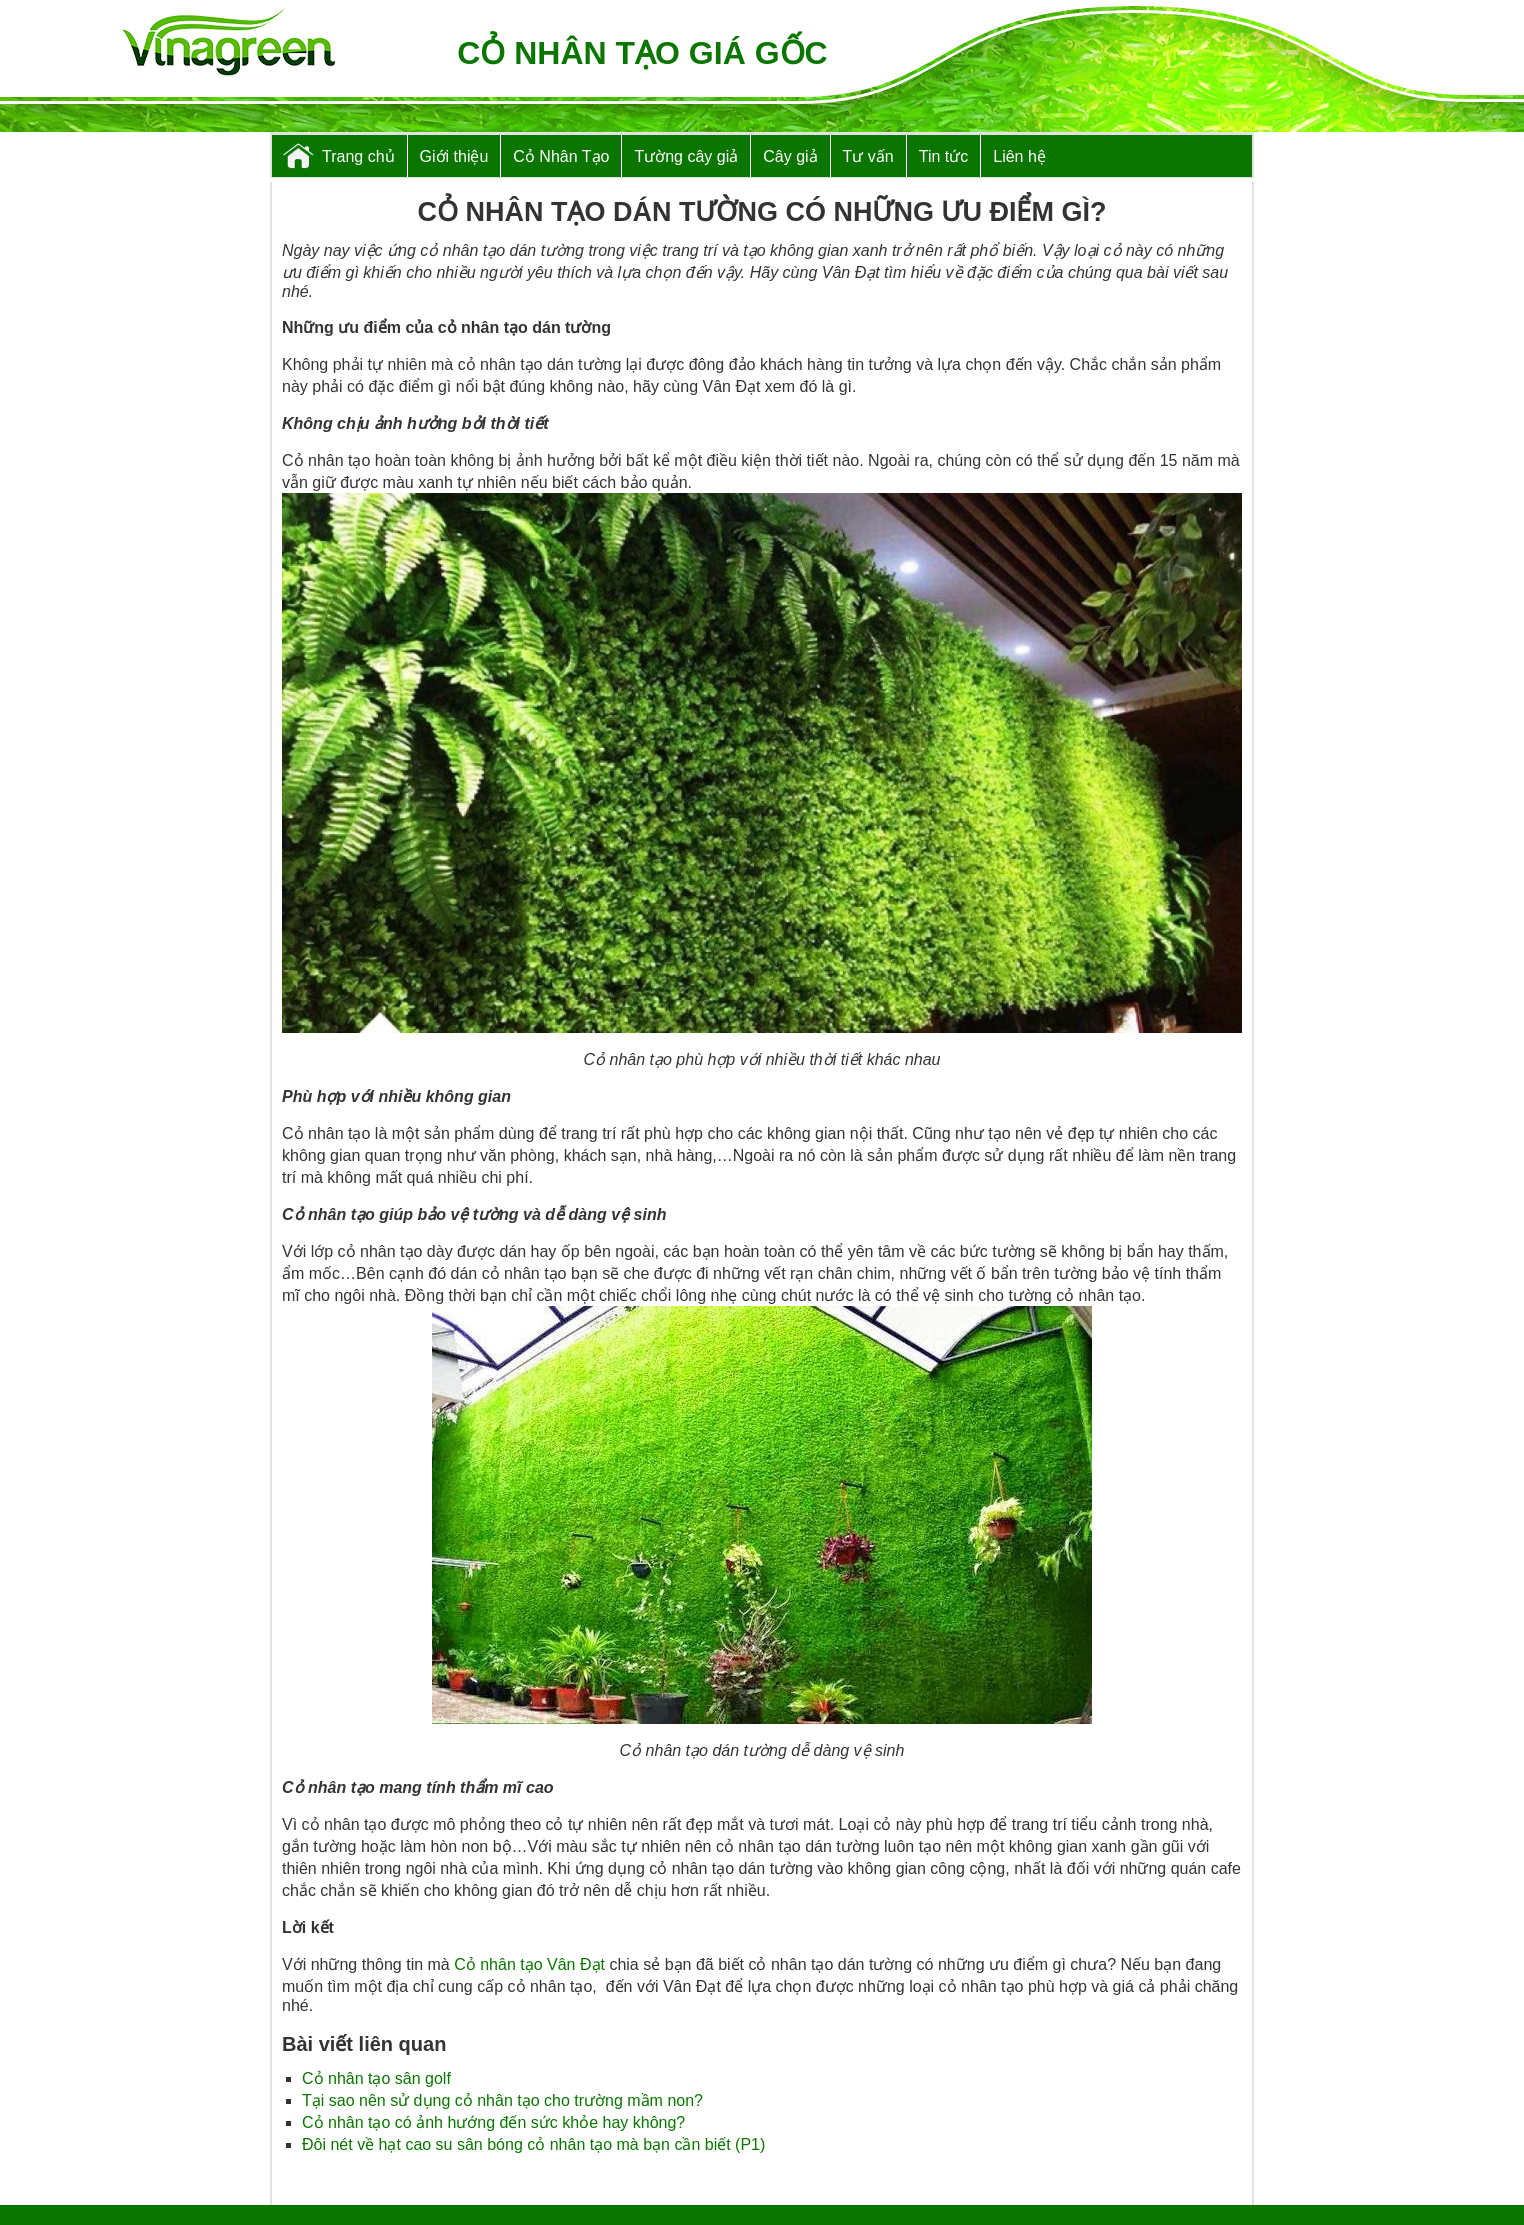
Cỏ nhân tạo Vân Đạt (529, 1964)
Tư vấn (868, 156)
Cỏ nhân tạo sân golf (376, 2078)
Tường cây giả (686, 156)
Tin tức (944, 156)
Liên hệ (1019, 156)
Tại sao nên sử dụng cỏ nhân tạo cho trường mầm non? (502, 2100)
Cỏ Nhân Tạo (561, 156)
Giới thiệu (454, 156)
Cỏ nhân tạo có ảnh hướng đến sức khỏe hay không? (493, 2122)
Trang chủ (358, 156)
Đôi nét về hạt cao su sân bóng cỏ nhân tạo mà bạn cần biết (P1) (533, 2144)
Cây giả (790, 156)
